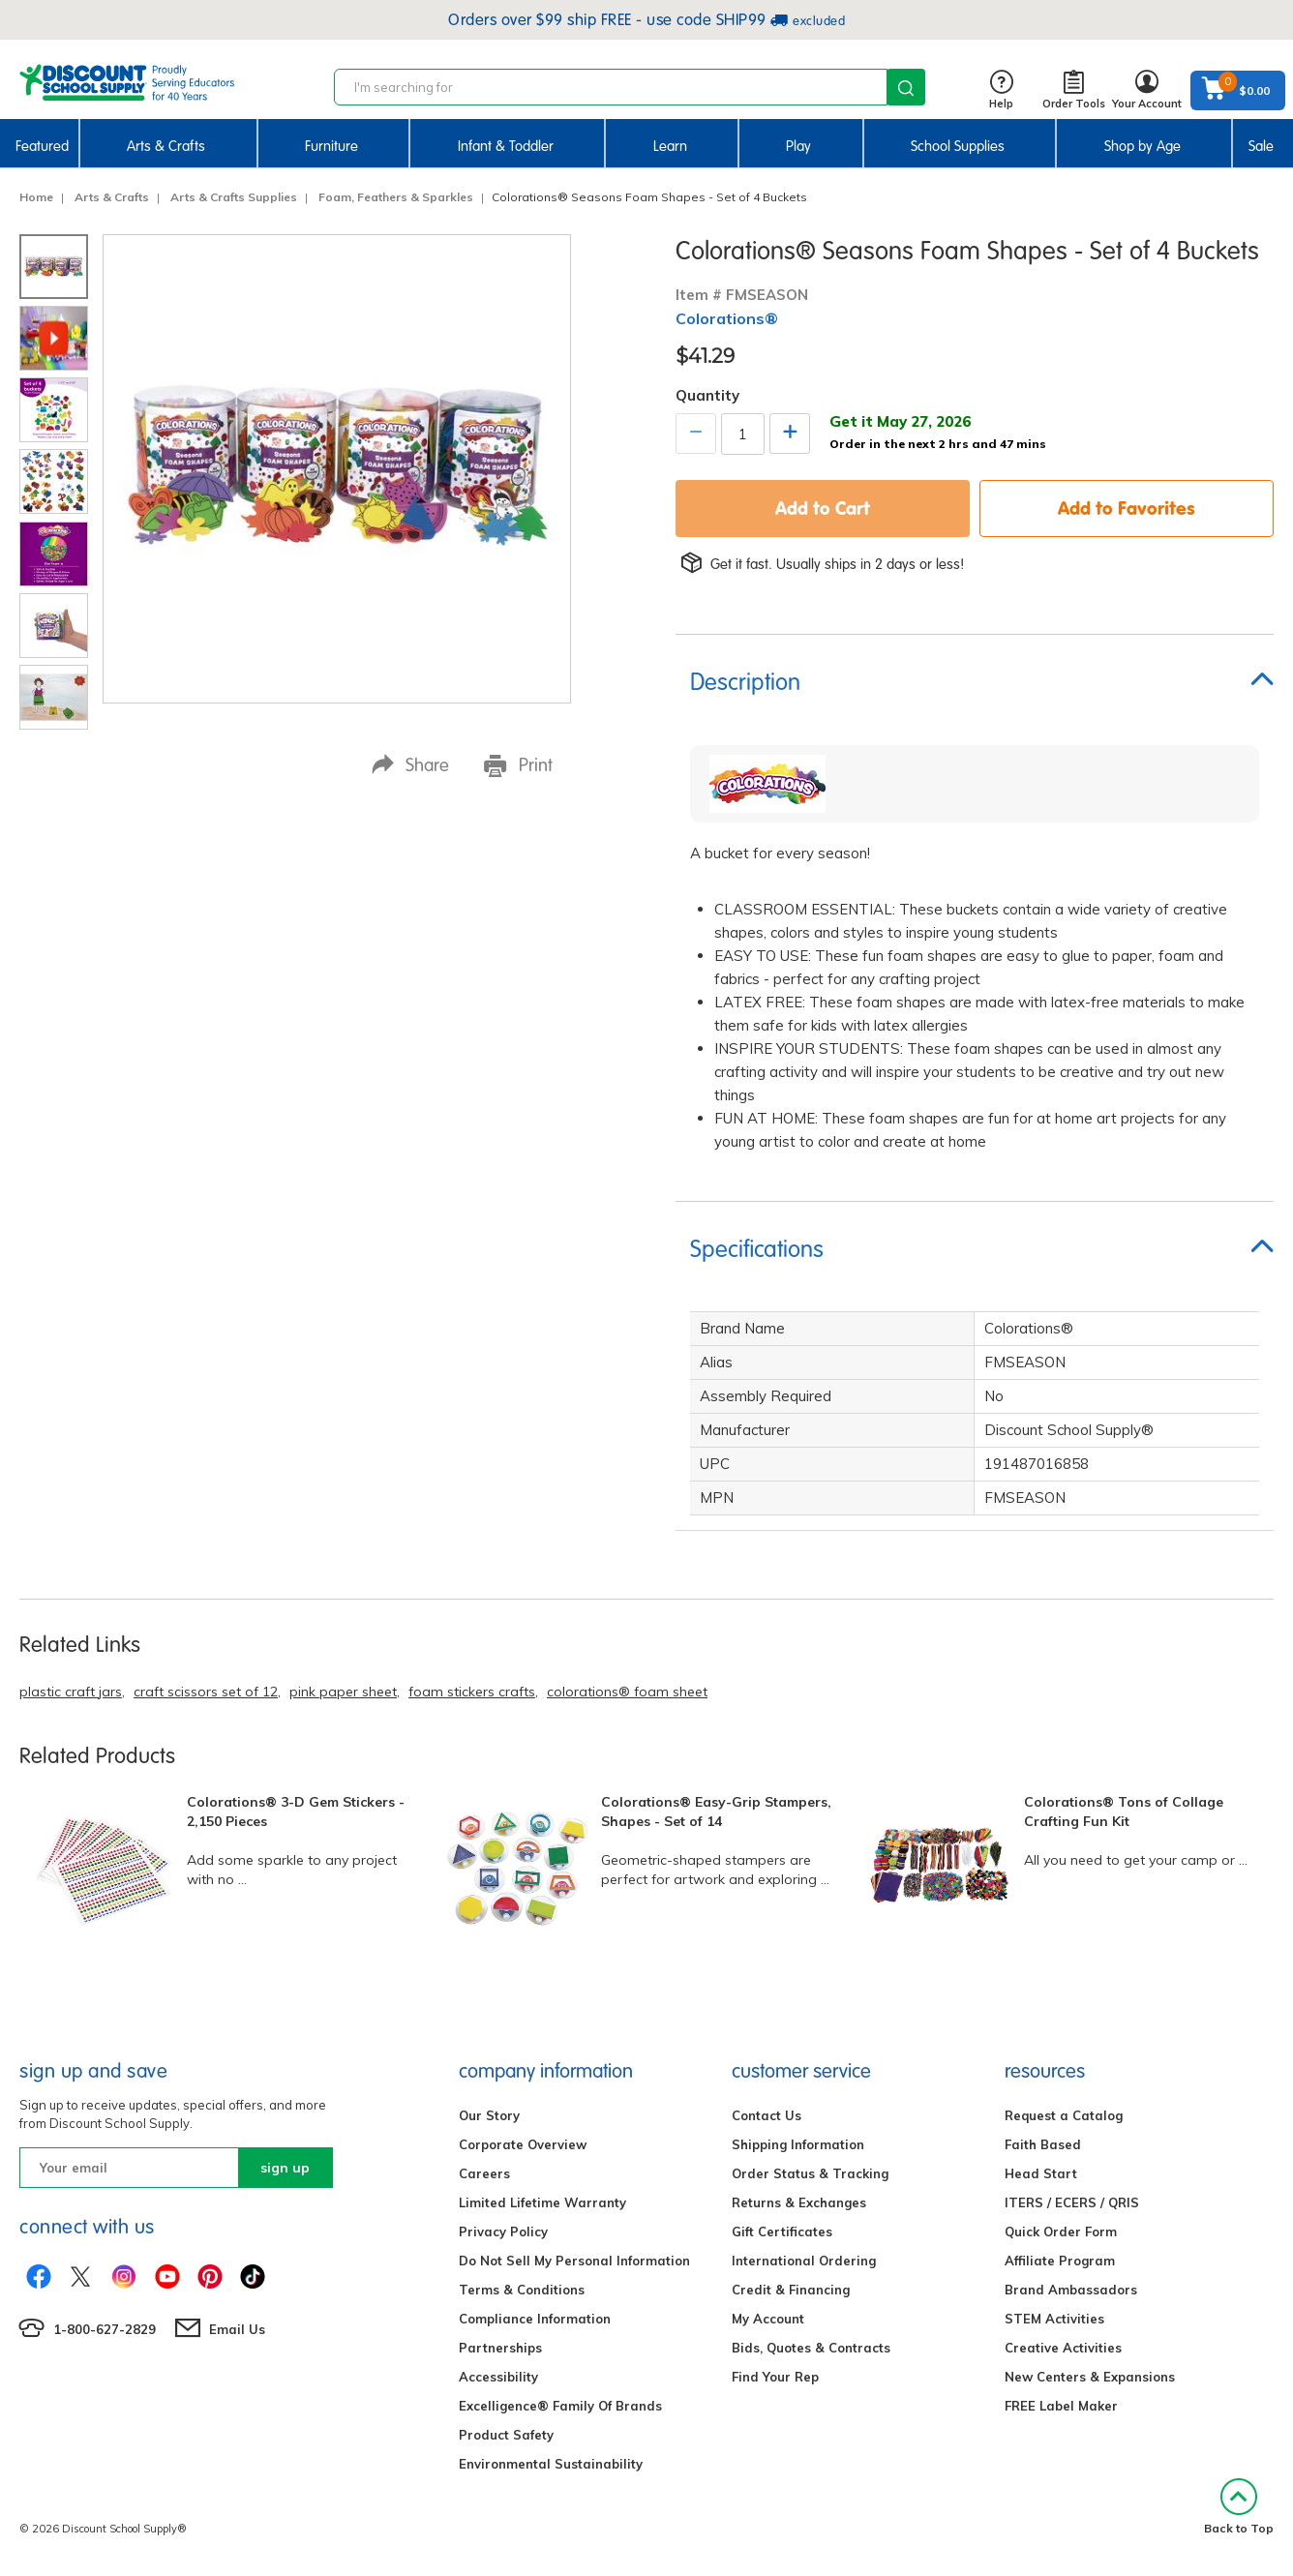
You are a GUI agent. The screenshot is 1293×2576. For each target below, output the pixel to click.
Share (410, 765)
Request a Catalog (1064, 2115)
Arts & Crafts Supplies (230, 197)
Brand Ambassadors (1071, 2289)
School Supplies (958, 146)
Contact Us (766, 2115)
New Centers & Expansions (1090, 2376)
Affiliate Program (1060, 2260)
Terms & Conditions (522, 2289)
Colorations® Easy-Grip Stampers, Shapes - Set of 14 (716, 1811)
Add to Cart (822, 508)
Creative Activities (1063, 2347)
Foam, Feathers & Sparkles (393, 197)
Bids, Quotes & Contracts (811, 2347)
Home (36, 197)
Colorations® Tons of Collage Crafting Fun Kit (1123, 1811)
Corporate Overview (522, 2144)
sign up (285, 2167)
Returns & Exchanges (799, 2202)
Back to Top (1239, 2506)
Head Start (1041, 2173)
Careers (484, 2173)
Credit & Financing (791, 2289)
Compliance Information (535, 2318)
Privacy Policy (503, 2231)
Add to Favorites (1126, 508)
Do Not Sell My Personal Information (574, 2260)
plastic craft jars (70, 1691)
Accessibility (498, 2376)
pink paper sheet (343, 1691)
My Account (768, 2318)
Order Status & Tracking (810, 2173)
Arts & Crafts (166, 146)
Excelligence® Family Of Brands (560, 2405)
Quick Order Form (1061, 2231)
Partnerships (500, 2347)
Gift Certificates (782, 2231)
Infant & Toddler (506, 146)
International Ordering (804, 2260)
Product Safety (506, 2434)
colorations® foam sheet (627, 1691)
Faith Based (1043, 2144)
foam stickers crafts (471, 1691)
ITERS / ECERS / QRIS (1072, 2202)
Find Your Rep (775, 2376)
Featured (42, 146)
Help (1001, 90)
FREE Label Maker (1061, 2405)
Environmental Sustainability (551, 2463)
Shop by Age (1142, 146)
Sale (1261, 146)
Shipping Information (798, 2144)
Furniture (331, 146)
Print (518, 765)
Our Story (489, 2115)
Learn (670, 146)
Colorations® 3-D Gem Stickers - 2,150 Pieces (296, 1811)
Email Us (237, 2329)
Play (798, 146)
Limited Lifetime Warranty (542, 2202)
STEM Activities (1054, 2318)
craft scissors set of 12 (206, 1691)
